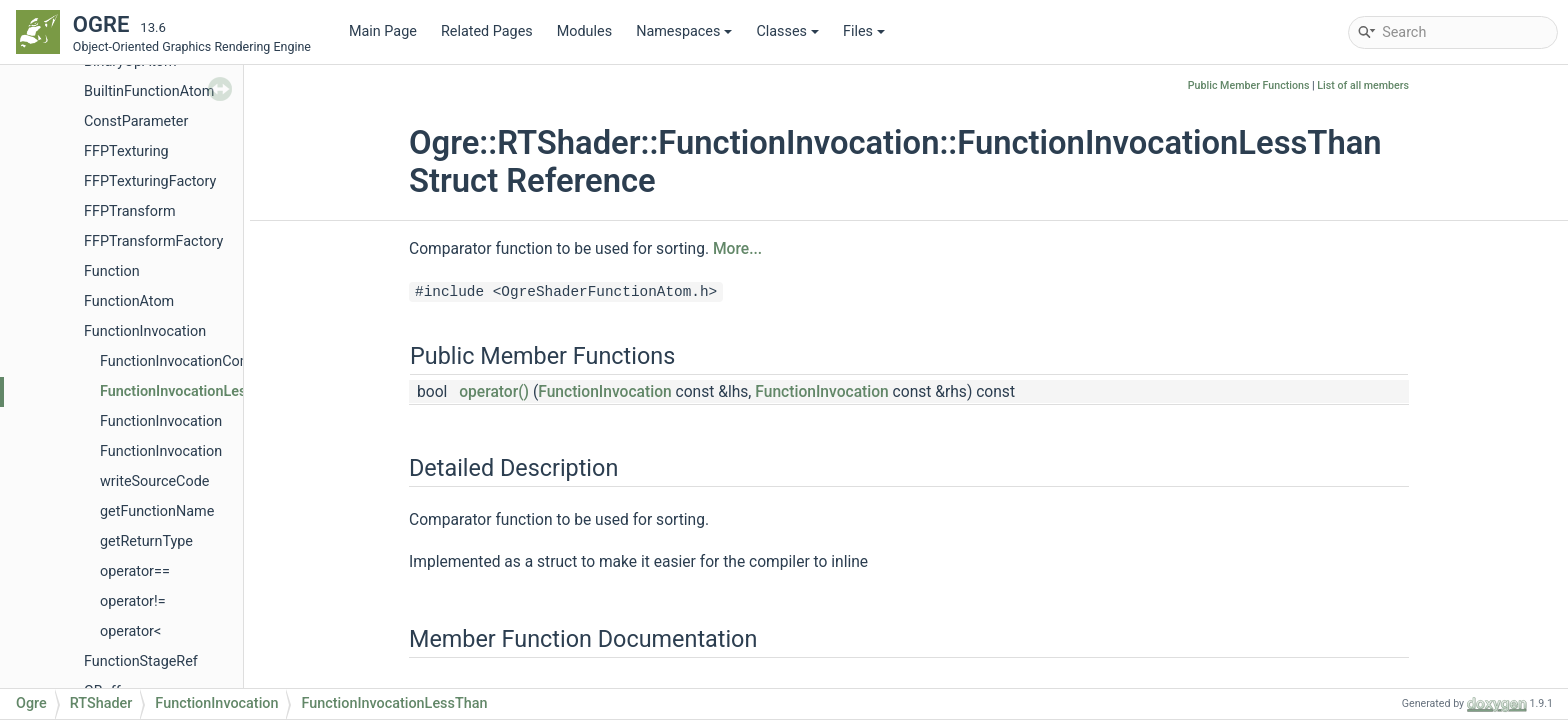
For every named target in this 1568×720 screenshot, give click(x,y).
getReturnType (146, 541)
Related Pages (487, 31)
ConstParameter (136, 121)
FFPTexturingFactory (150, 181)
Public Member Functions (1249, 85)
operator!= (133, 601)
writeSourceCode (154, 481)
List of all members (1363, 85)
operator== (135, 571)
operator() (494, 392)
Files (864, 31)
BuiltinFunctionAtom (149, 91)
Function (112, 271)
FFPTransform (130, 211)
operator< (130, 631)
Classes (787, 31)
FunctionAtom (129, 301)
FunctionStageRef (141, 661)
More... (737, 249)
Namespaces (684, 31)
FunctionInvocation (145, 331)
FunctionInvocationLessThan (193, 391)
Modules (584, 31)
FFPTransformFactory (153, 241)
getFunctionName (157, 511)
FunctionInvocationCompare (190, 361)
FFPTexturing (126, 151)
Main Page (383, 31)
